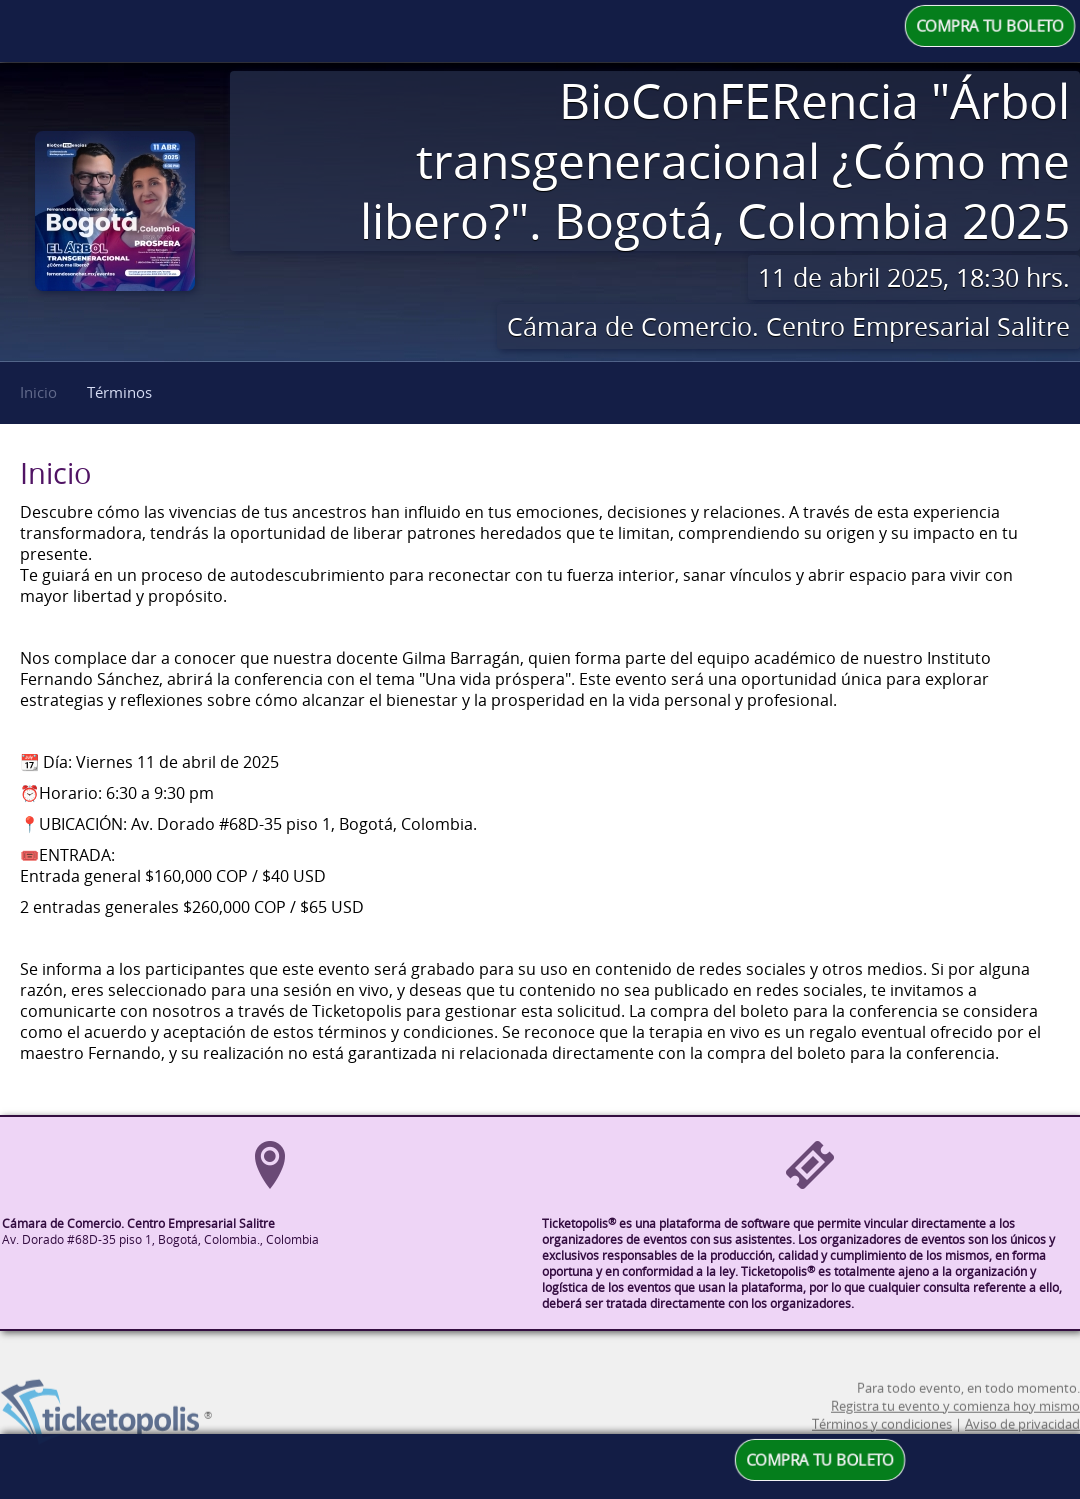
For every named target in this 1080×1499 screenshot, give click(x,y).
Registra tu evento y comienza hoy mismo (955, 1423)
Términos (119, 392)
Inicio (38, 392)
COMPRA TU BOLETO (990, 26)
